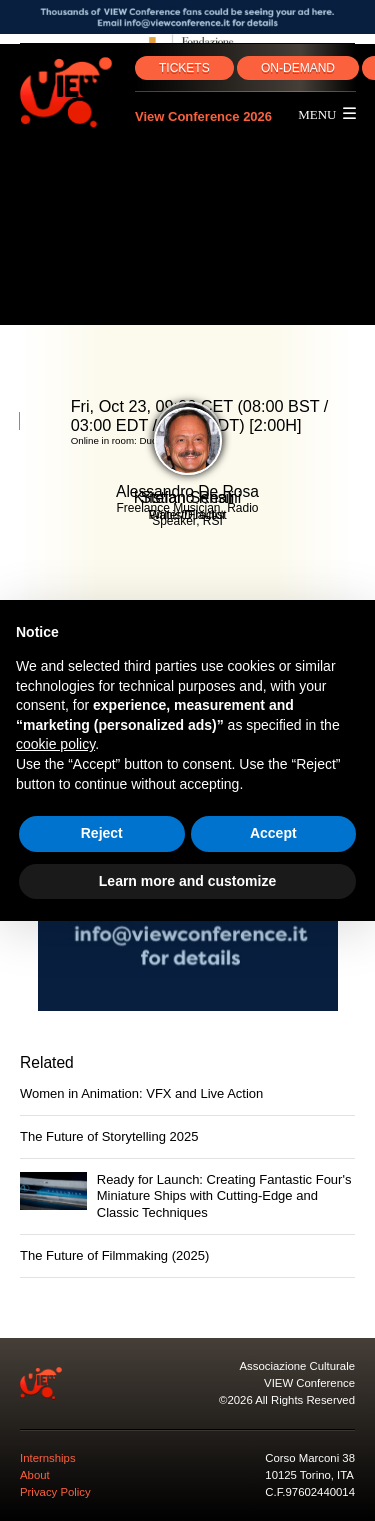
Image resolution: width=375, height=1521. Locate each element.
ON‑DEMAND (298, 68)
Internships (48, 1458)
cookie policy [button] (55, 744)
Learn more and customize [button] (187, 881)
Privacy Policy (55, 1492)
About (35, 1475)
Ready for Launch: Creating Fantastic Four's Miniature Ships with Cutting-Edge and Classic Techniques (224, 1196)
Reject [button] (102, 833)
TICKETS (184, 68)
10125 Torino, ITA (309, 1475)
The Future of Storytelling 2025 (109, 1136)
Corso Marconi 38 (310, 1458)
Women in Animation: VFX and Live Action (141, 1093)
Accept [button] (273, 833)
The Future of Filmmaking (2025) (114, 1255)
